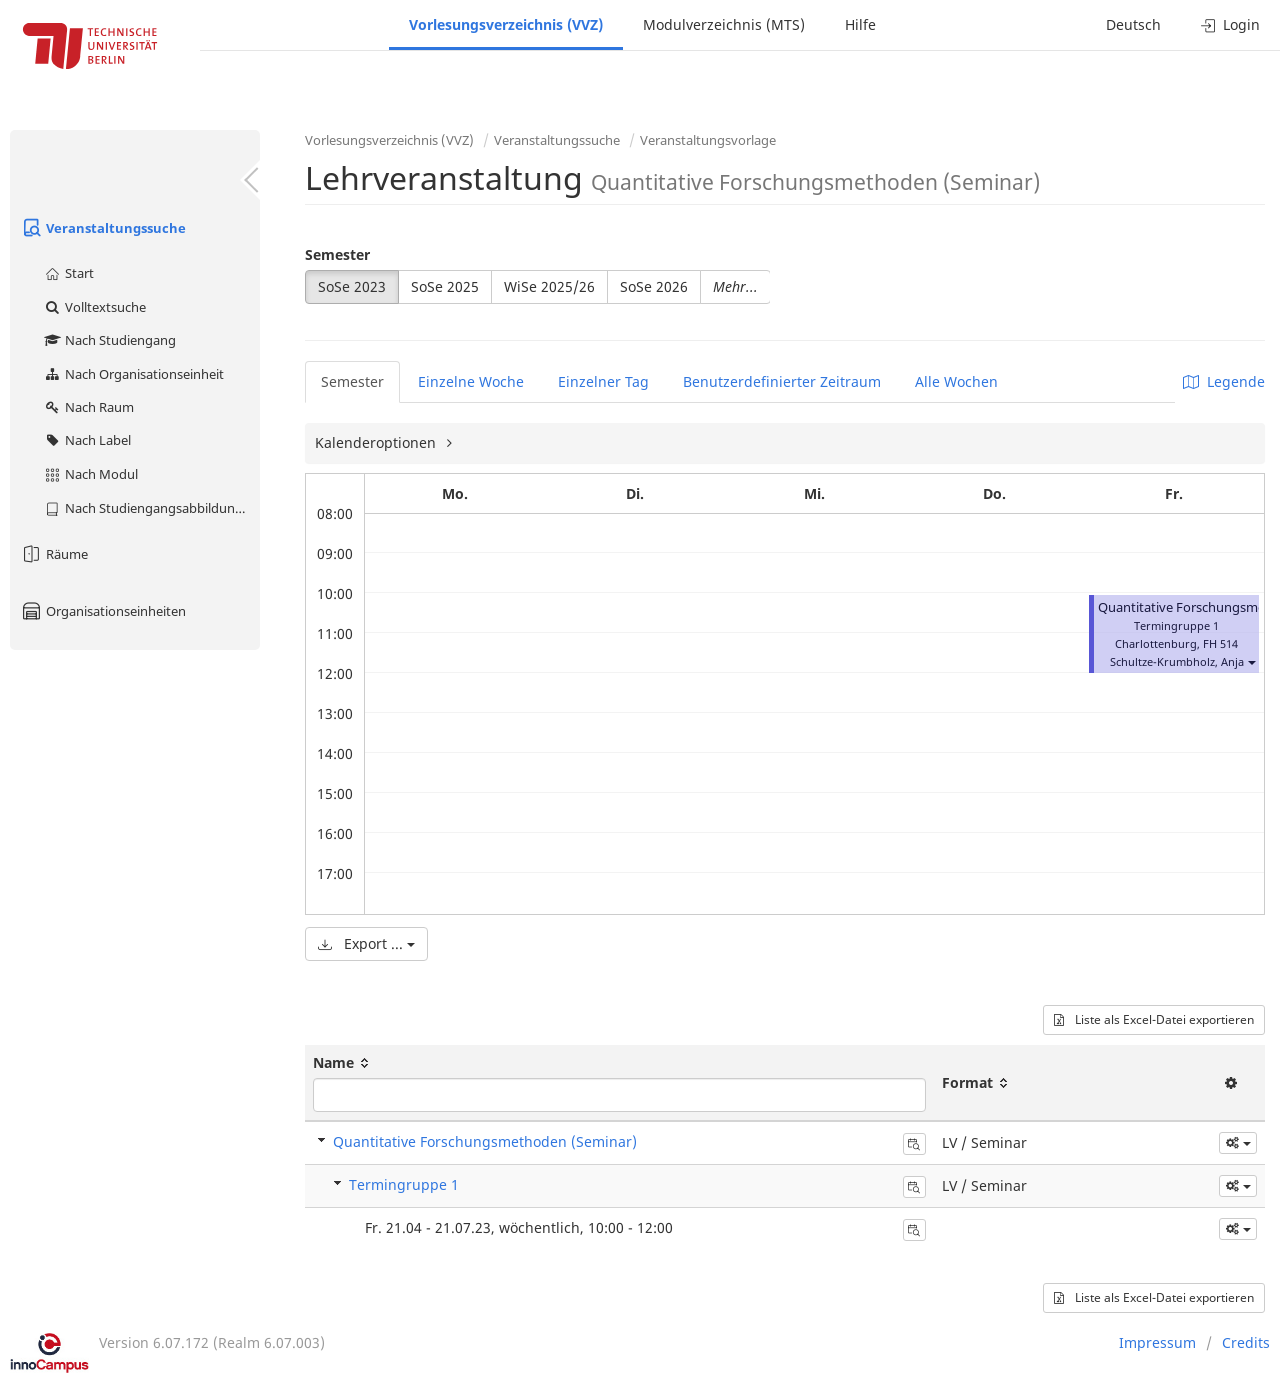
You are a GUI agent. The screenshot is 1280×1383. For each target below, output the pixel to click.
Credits (1246, 1342)
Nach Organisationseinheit (133, 374)
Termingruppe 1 (404, 1184)
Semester (337, 254)
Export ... (366, 943)
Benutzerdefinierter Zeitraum (782, 381)
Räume (54, 554)
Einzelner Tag (603, 381)
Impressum (1157, 1342)
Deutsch (1133, 24)
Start (68, 273)
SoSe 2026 (654, 286)
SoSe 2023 (352, 286)
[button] (1251, 661)
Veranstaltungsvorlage (708, 140)
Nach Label (87, 440)
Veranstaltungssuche (103, 228)
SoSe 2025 (445, 286)
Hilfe (860, 24)
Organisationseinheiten (103, 611)
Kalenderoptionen (377, 442)
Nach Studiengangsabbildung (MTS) (151, 508)
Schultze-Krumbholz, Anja (1177, 661)
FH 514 (1220, 643)
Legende (1224, 381)
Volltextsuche (94, 307)
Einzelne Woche (471, 381)
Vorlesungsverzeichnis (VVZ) (506, 24)
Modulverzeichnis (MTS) (724, 24)
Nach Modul (90, 474)
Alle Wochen (956, 381)
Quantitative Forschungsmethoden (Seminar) (485, 1141)
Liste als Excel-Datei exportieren (1154, 1019)
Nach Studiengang (109, 340)
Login (1230, 24)
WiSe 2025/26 (549, 286)
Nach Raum (88, 407)
